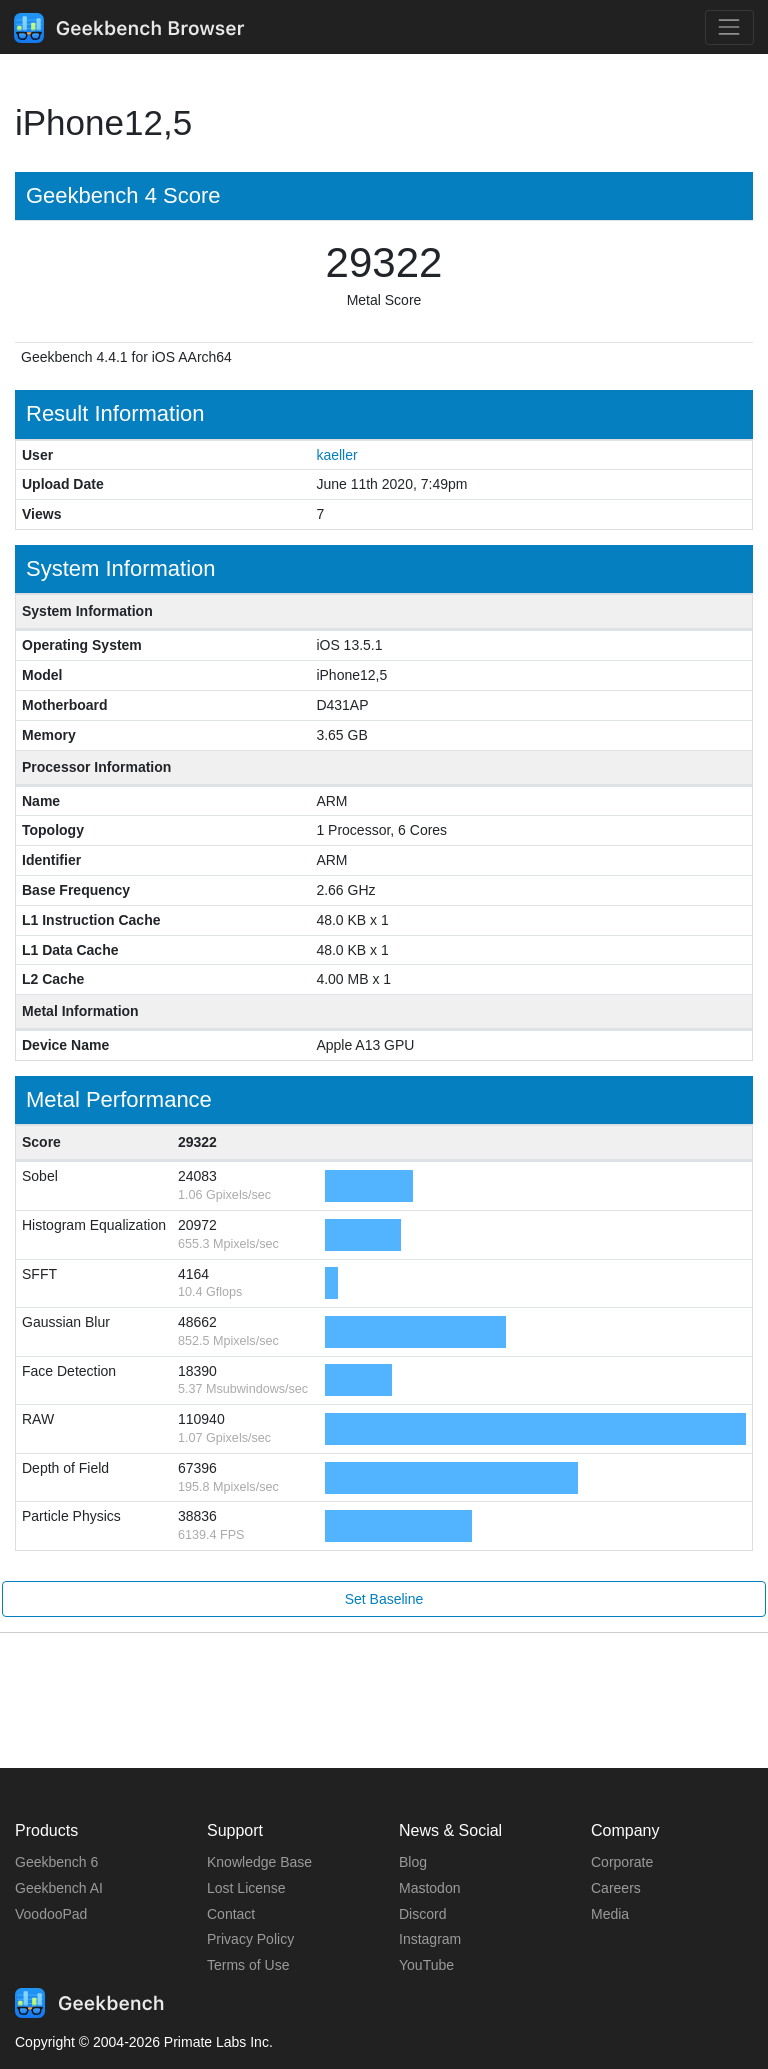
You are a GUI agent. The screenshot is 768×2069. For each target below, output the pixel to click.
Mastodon (429, 1888)
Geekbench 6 (56, 1862)
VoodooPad (51, 1914)
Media (610, 1914)
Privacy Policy (250, 1939)
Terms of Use (248, 1965)
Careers (616, 1888)
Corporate (622, 1862)
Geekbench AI (59, 1888)
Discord (422, 1914)
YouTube (426, 1965)
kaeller (336, 455)
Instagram (430, 1939)
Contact (231, 1914)
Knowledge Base (259, 1862)
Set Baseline (384, 1599)
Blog (413, 1862)
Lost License (246, 1888)
